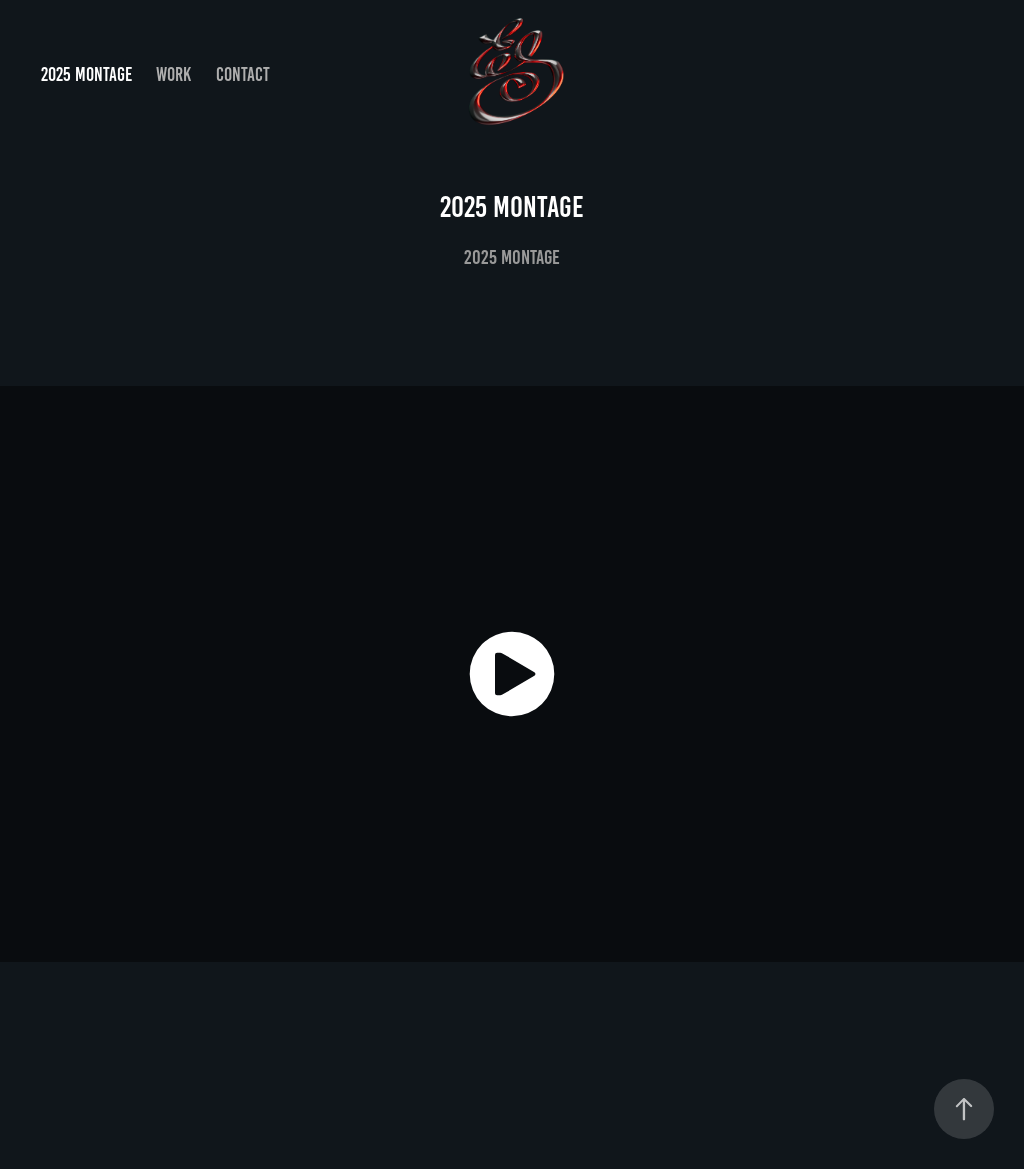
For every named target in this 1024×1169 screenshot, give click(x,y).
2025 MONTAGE (86, 74)
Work (173, 74)
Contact (243, 74)
